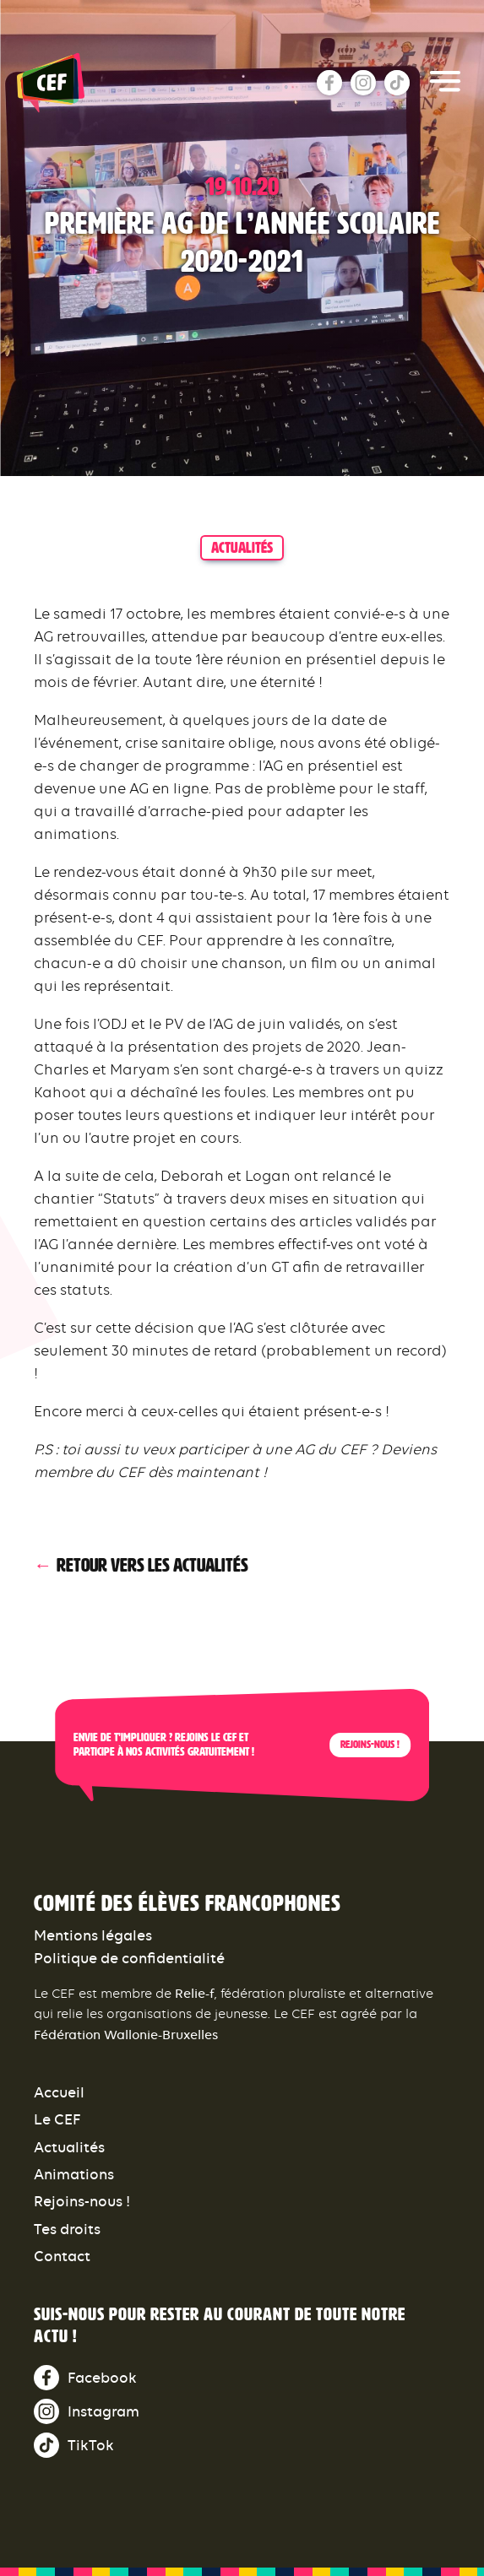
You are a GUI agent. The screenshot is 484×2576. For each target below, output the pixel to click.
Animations (74, 2174)
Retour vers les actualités (152, 1566)
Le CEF (57, 2119)
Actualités (69, 2147)
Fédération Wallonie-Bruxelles (126, 2035)
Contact (62, 2256)
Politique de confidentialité (129, 1958)
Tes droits (67, 2229)
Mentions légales (93, 1935)
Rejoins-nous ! (370, 1745)
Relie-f (195, 1993)
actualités (242, 547)
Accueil (59, 2092)
